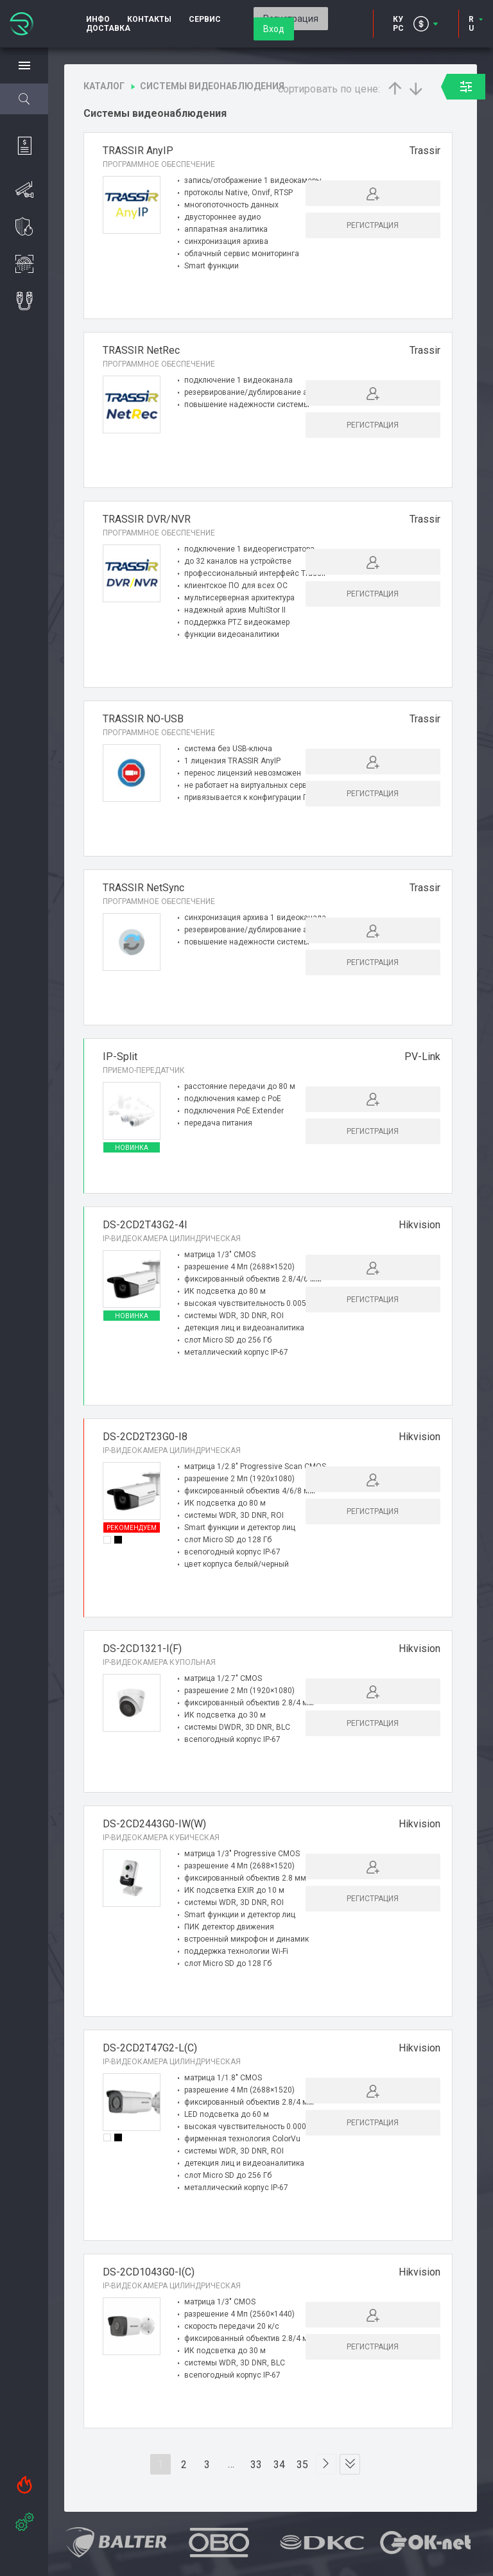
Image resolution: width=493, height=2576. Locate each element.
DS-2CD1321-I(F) (142, 1657)
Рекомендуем (132, 1536)
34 (280, 2473)
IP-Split (120, 1062)
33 (257, 2473)
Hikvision (419, 1233)
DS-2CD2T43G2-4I (145, 1233)
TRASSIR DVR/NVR (147, 521)
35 (303, 2473)
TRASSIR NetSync (143, 891)
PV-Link (422, 1062)
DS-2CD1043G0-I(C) (149, 2280)
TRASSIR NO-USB (143, 721)
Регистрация (373, 225)
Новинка (131, 1153)
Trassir (425, 150)
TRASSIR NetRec (141, 350)
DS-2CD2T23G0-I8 (145, 1445)
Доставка (108, 28)
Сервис (205, 19)
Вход (273, 29)
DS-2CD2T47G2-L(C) (150, 2056)
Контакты (149, 19)
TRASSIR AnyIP (138, 150)
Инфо (98, 19)
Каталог (104, 86)
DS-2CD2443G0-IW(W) (154, 1832)
